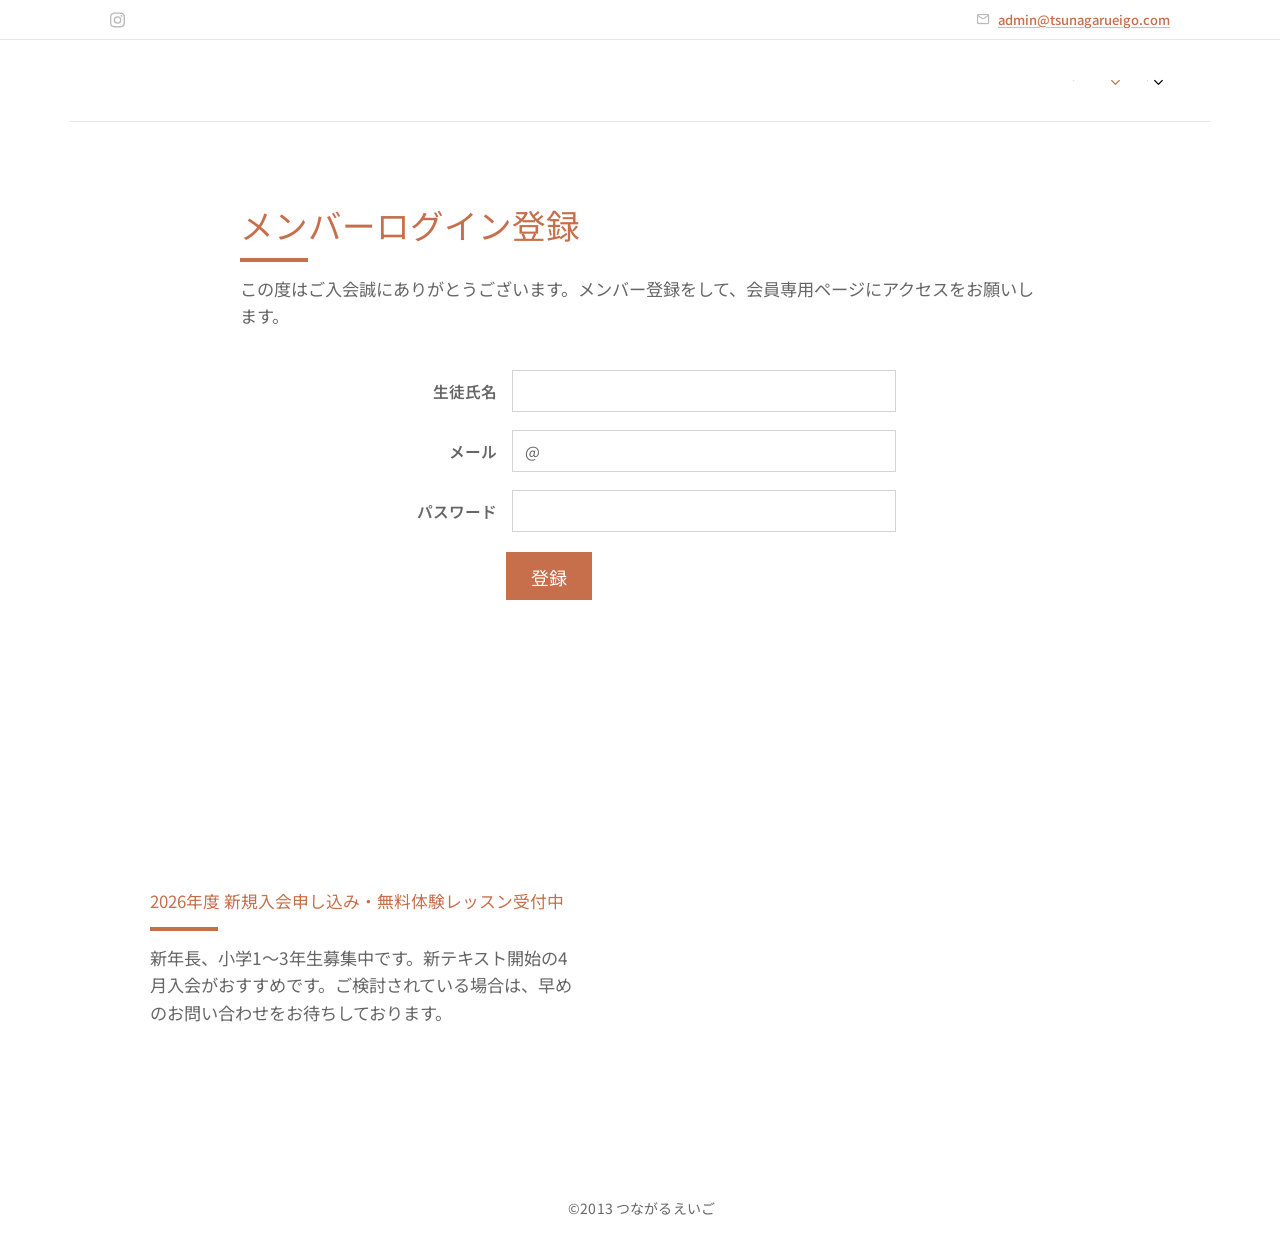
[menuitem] (1078, 81)
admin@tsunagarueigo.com (1084, 19)
